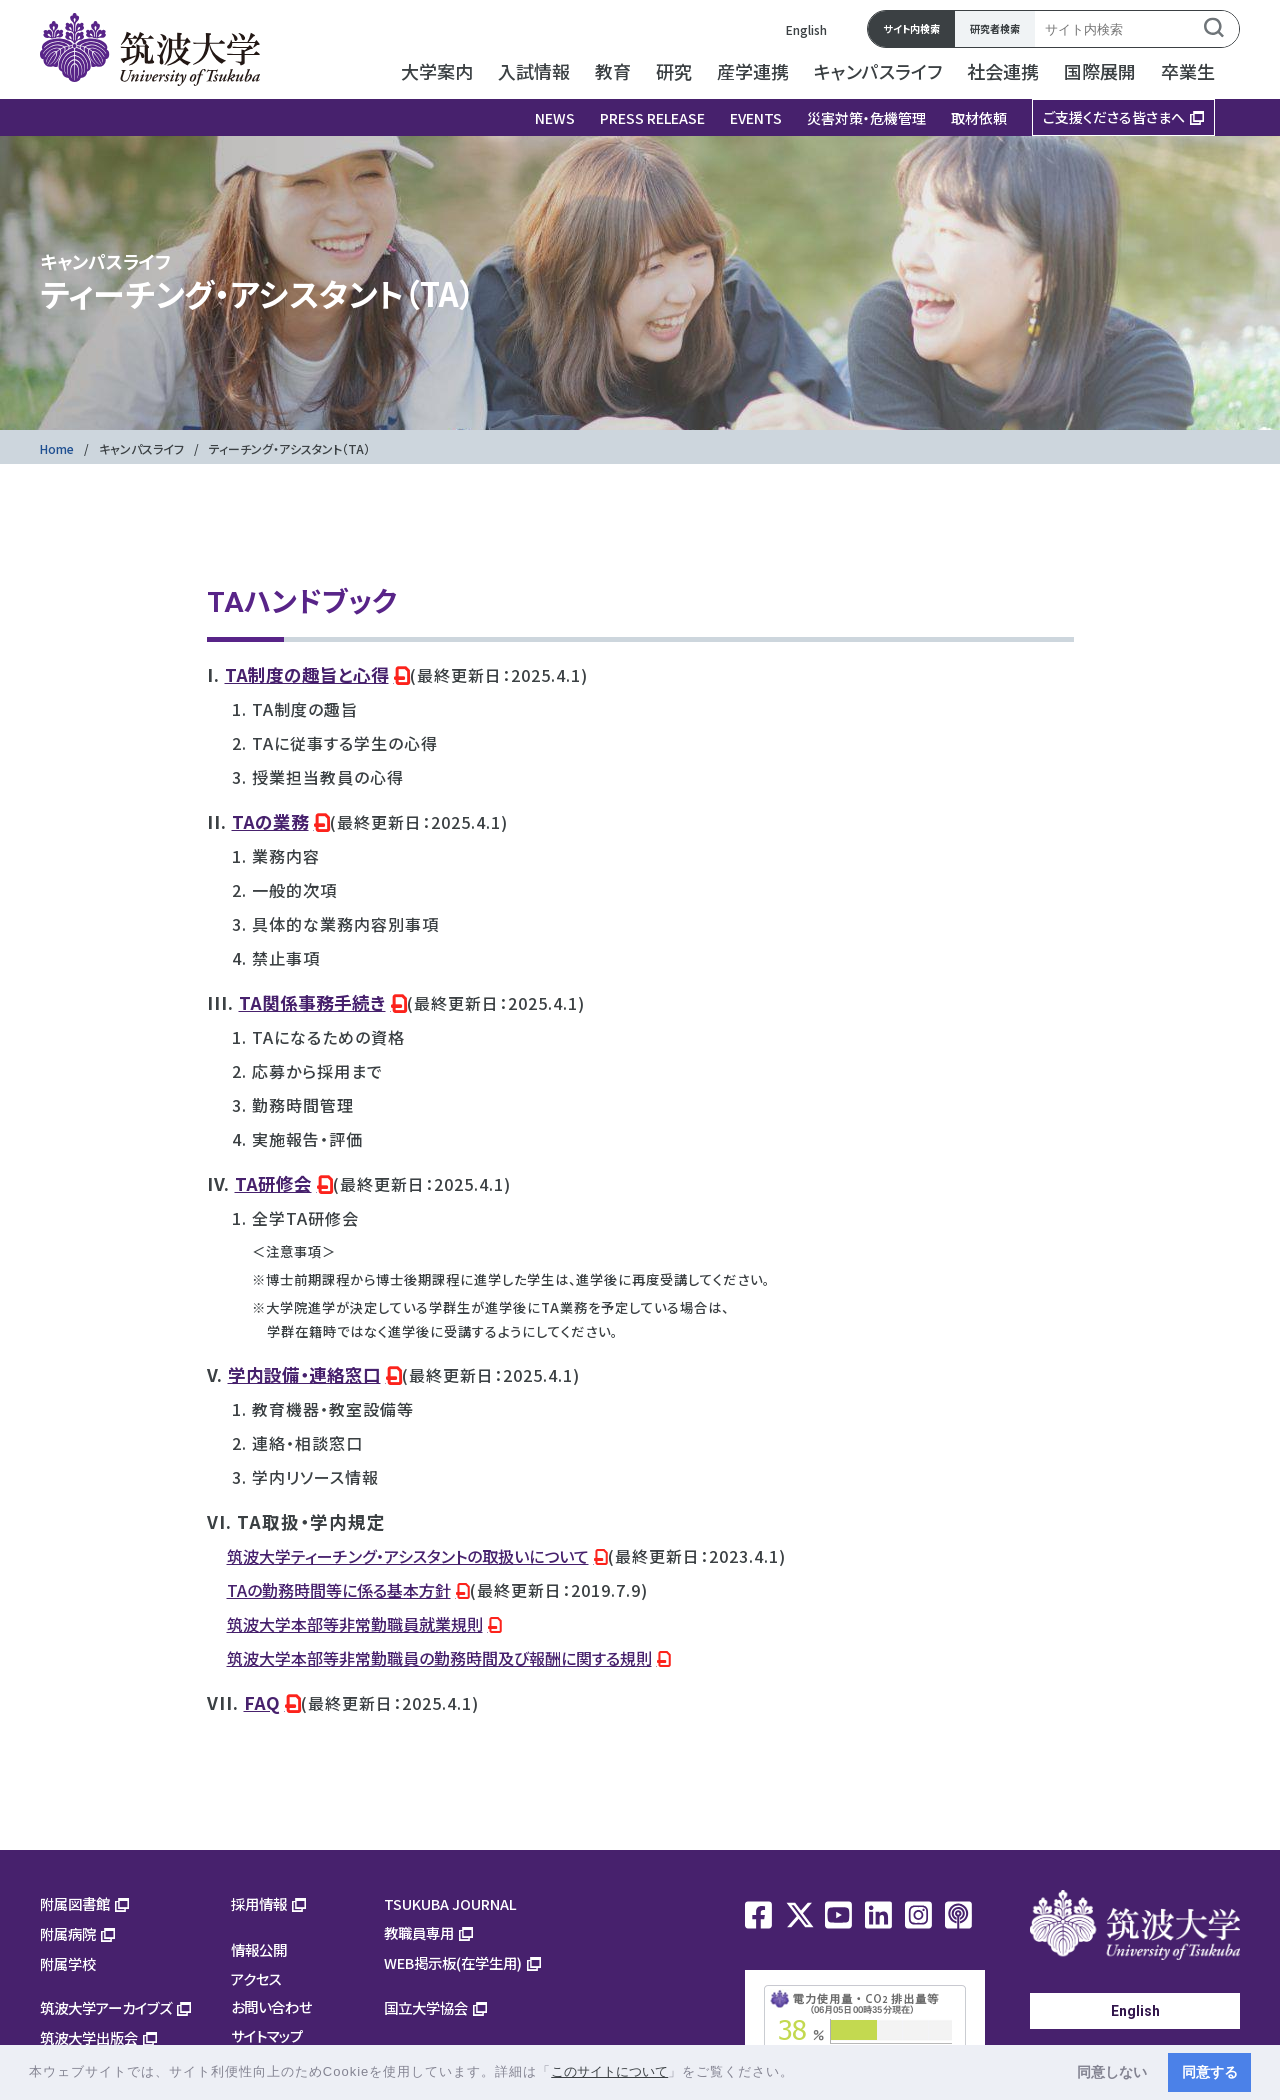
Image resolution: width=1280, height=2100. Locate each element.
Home (57, 448)
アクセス (256, 1978)
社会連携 (1003, 71)
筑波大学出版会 (89, 2037)
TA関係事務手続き (312, 1002)
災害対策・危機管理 (866, 118)
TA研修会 (273, 1183)
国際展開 (1100, 71)
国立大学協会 (426, 2007)
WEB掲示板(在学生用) (453, 1962)
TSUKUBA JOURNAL (450, 1903)
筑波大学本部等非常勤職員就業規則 (355, 1624)
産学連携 (753, 71)
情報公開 (259, 1949)
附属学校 (68, 1963)
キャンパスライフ (878, 71)
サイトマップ (267, 2035)
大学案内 (437, 71)
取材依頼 (979, 118)
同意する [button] (1210, 2072)
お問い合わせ (271, 2006)
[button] (801, 2073)
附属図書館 (75, 1903)
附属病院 (68, 1933)
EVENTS (756, 118)
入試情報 (534, 71)
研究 (674, 71)
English (806, 29)
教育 (613, 71)
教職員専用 (419, 1932)
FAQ (262, 1702)
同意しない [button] (1112, 2072)
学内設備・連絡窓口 (304, 1374)
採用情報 (259, 1903)
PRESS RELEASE (652, 118)
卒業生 (1188, 71)
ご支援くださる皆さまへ (1114, 117)
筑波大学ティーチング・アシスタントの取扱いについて (408, 1556)
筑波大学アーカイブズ (106, 2007)
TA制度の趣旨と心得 (307, 674)
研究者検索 (995, 28)
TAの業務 (270, 821)
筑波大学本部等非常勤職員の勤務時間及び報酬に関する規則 (439, 1658)
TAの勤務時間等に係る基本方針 (339, 1590)
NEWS (555, 118)
